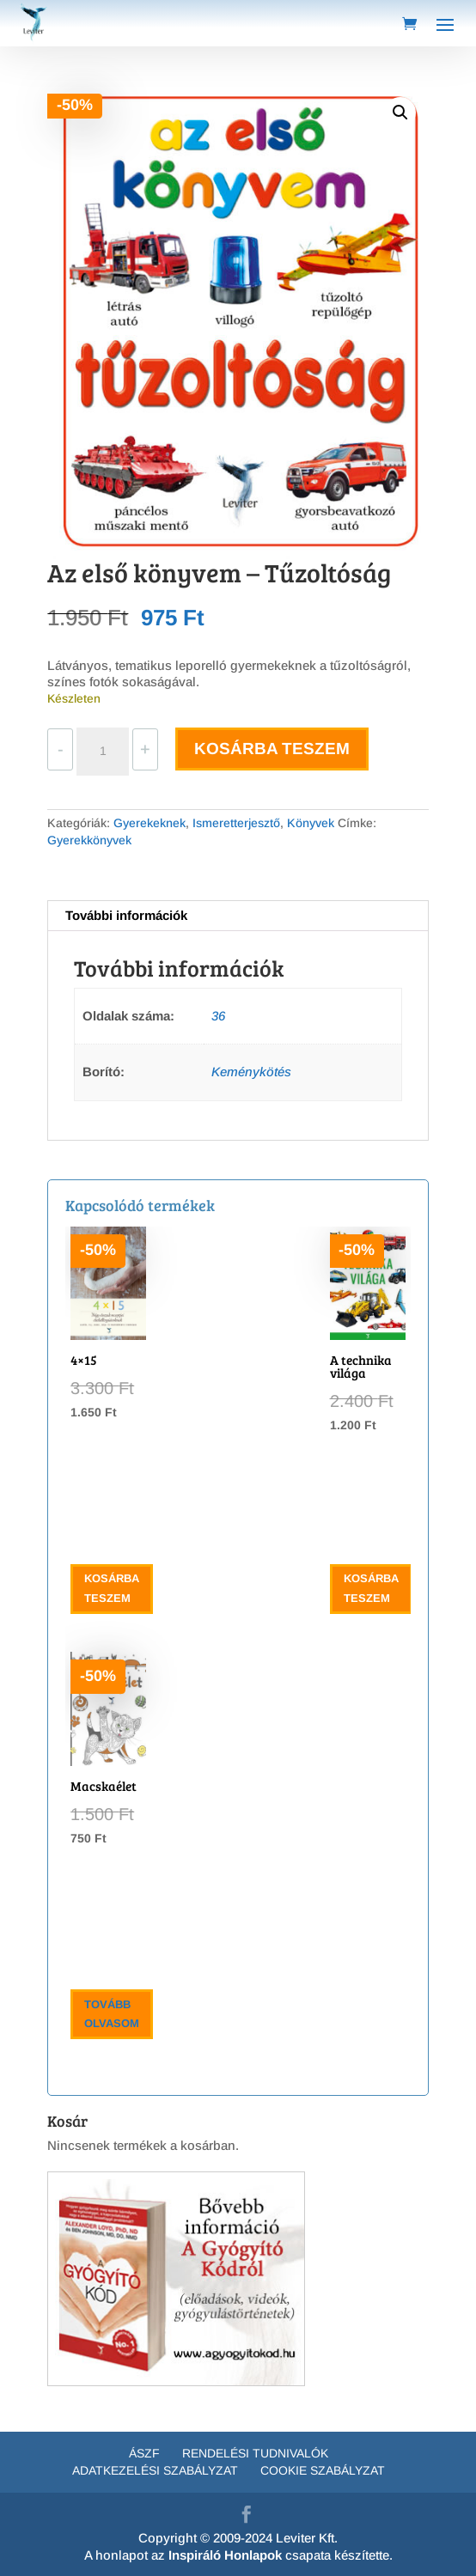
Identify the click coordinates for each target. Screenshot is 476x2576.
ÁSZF (144, 2453)
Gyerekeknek (149, 823)
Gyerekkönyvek (89, 840)
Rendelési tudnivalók (255, 2453)
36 (218, 1015)
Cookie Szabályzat (322, 2470)
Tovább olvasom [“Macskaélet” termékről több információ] (111, 2014)
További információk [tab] (126, 915)
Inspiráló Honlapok (225, 2555)
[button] (400, 112)
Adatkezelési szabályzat (155, 2470)
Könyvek (310, 823)
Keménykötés (251, 1071)
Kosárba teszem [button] (111, 1588)
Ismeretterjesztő (236, 823)
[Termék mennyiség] (102, 752)
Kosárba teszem (272, 749)
